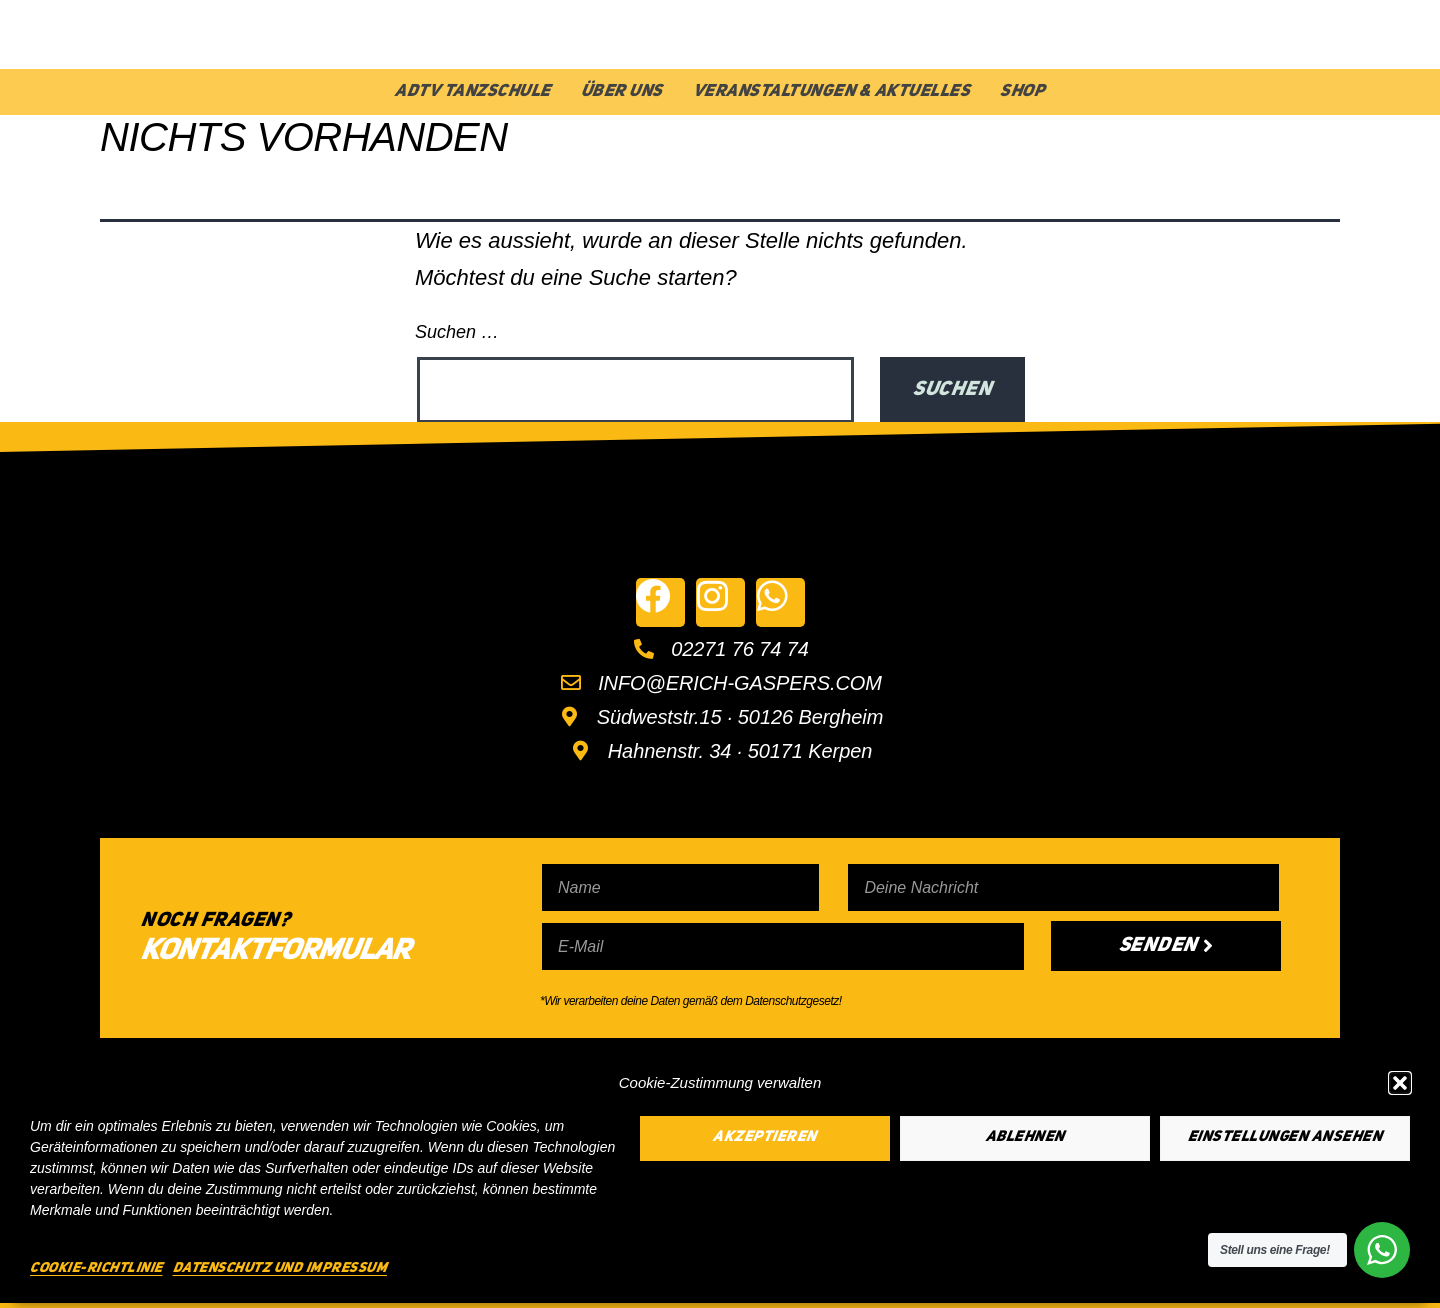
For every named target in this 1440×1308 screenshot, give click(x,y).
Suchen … (457, 332)
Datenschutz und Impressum (280, 1268)
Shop (1022, 91)
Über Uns (622, 91)
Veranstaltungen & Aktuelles (832, 91)
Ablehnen (1025, 1137)
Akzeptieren (765, 1137)
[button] (1400, 1083)
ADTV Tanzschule (473, 91)
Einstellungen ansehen (1285, 1137)
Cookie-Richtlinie (96, 1268)
